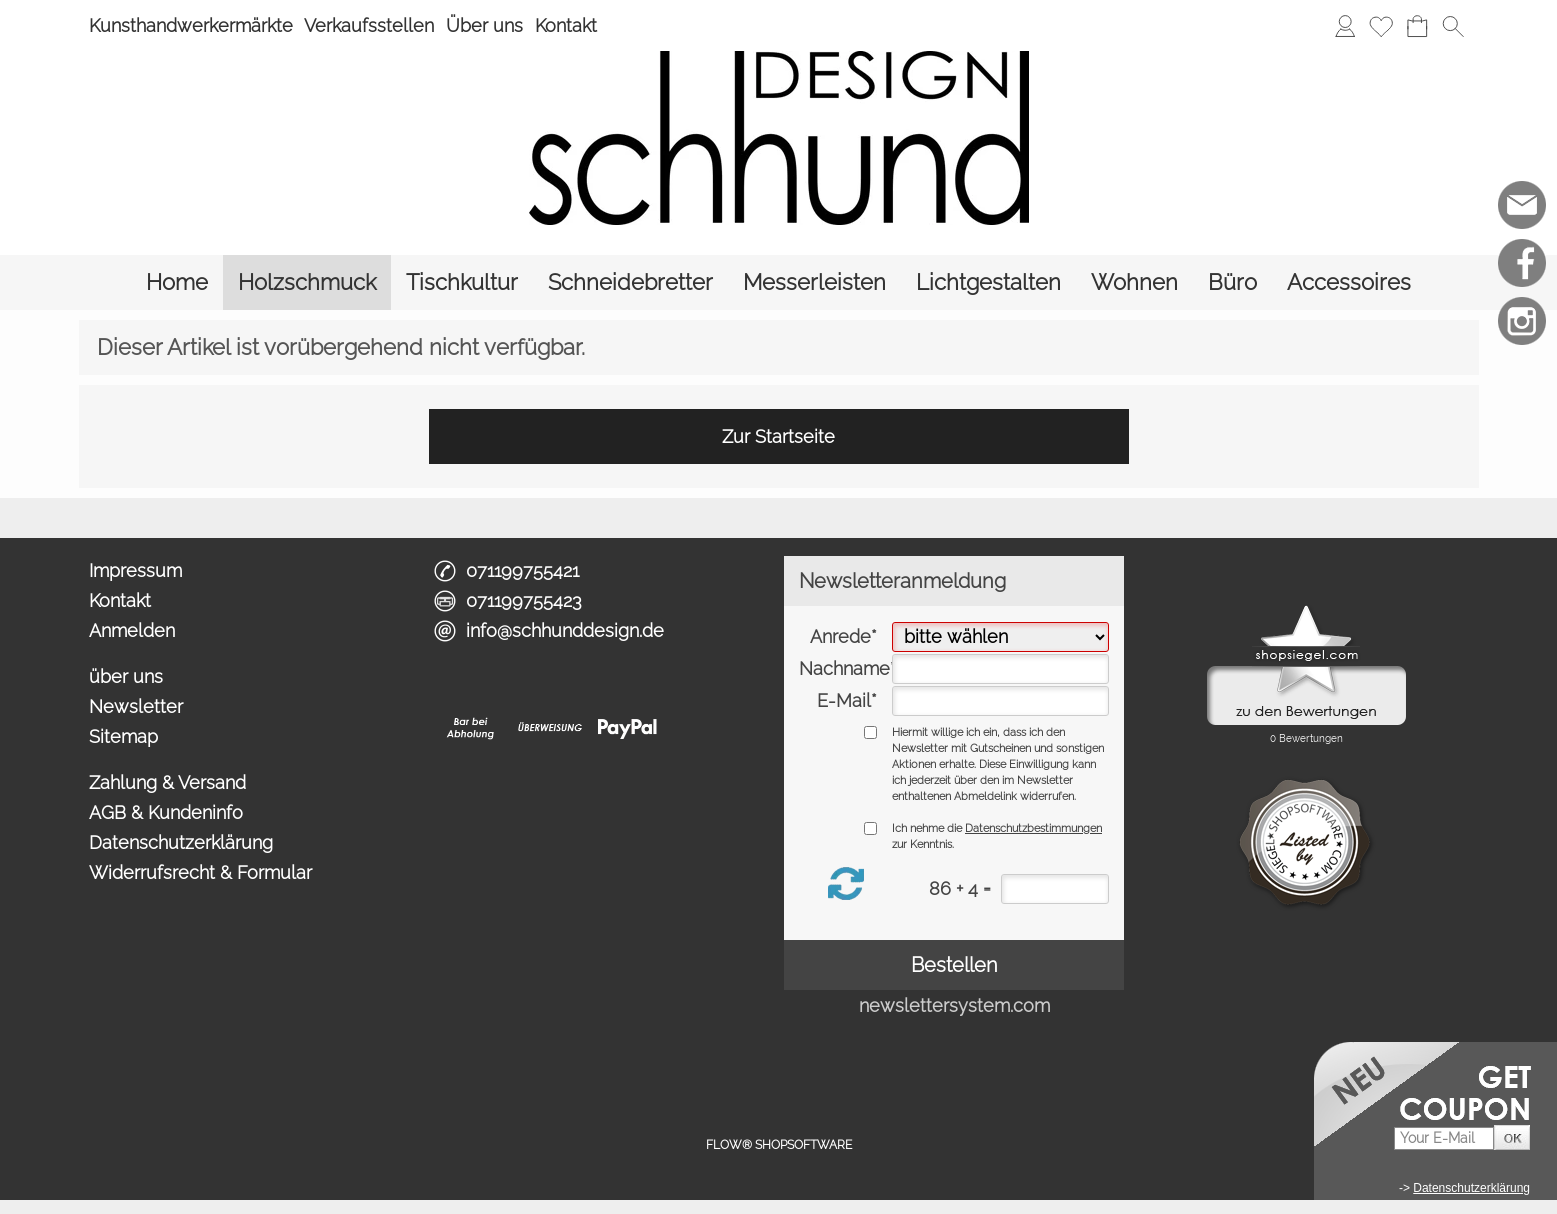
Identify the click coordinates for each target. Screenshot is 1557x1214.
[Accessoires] (1349, 282)
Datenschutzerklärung (181, 842)
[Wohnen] (1134, 282)
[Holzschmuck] (307, 282)
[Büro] (1232, 282)
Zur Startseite (778, 436)
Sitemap (123, 736)
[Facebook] (1522, 263)
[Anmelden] (1345, 26)
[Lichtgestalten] (988, 282)
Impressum (135, 570)
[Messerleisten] (814, 282)
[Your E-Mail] (1444, 1138)
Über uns (484, 25)
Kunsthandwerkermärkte (191, 25)
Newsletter (136, 706)
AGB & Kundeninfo (166, 812)
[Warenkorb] (1417, 26)
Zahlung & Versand (167, 782)
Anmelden (132, 630)
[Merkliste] (1381, 26)
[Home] (177, 282)
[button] (1453, 26)
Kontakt (566, 25)
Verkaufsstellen (369, 25)
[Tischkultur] (462, 282)
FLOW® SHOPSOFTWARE (779, 1145)
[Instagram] (1522, 321)
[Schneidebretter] (630, 282)
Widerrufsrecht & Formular (200, 872)
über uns (126, 676)
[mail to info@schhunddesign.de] (1522, 205)
